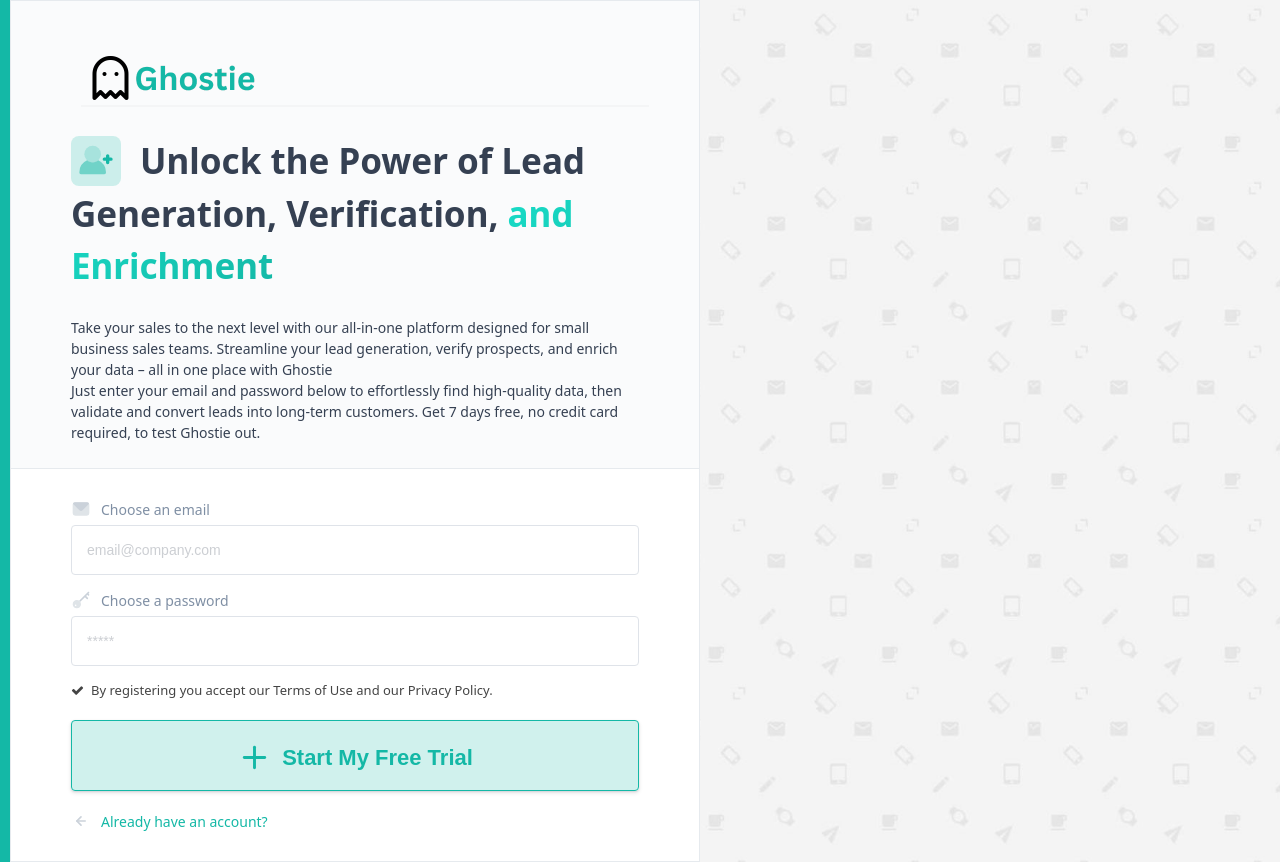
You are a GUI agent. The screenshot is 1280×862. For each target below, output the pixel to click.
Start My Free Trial (355, 757)
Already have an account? (169, 821)
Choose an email (140, 509)
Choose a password (150, 600)
